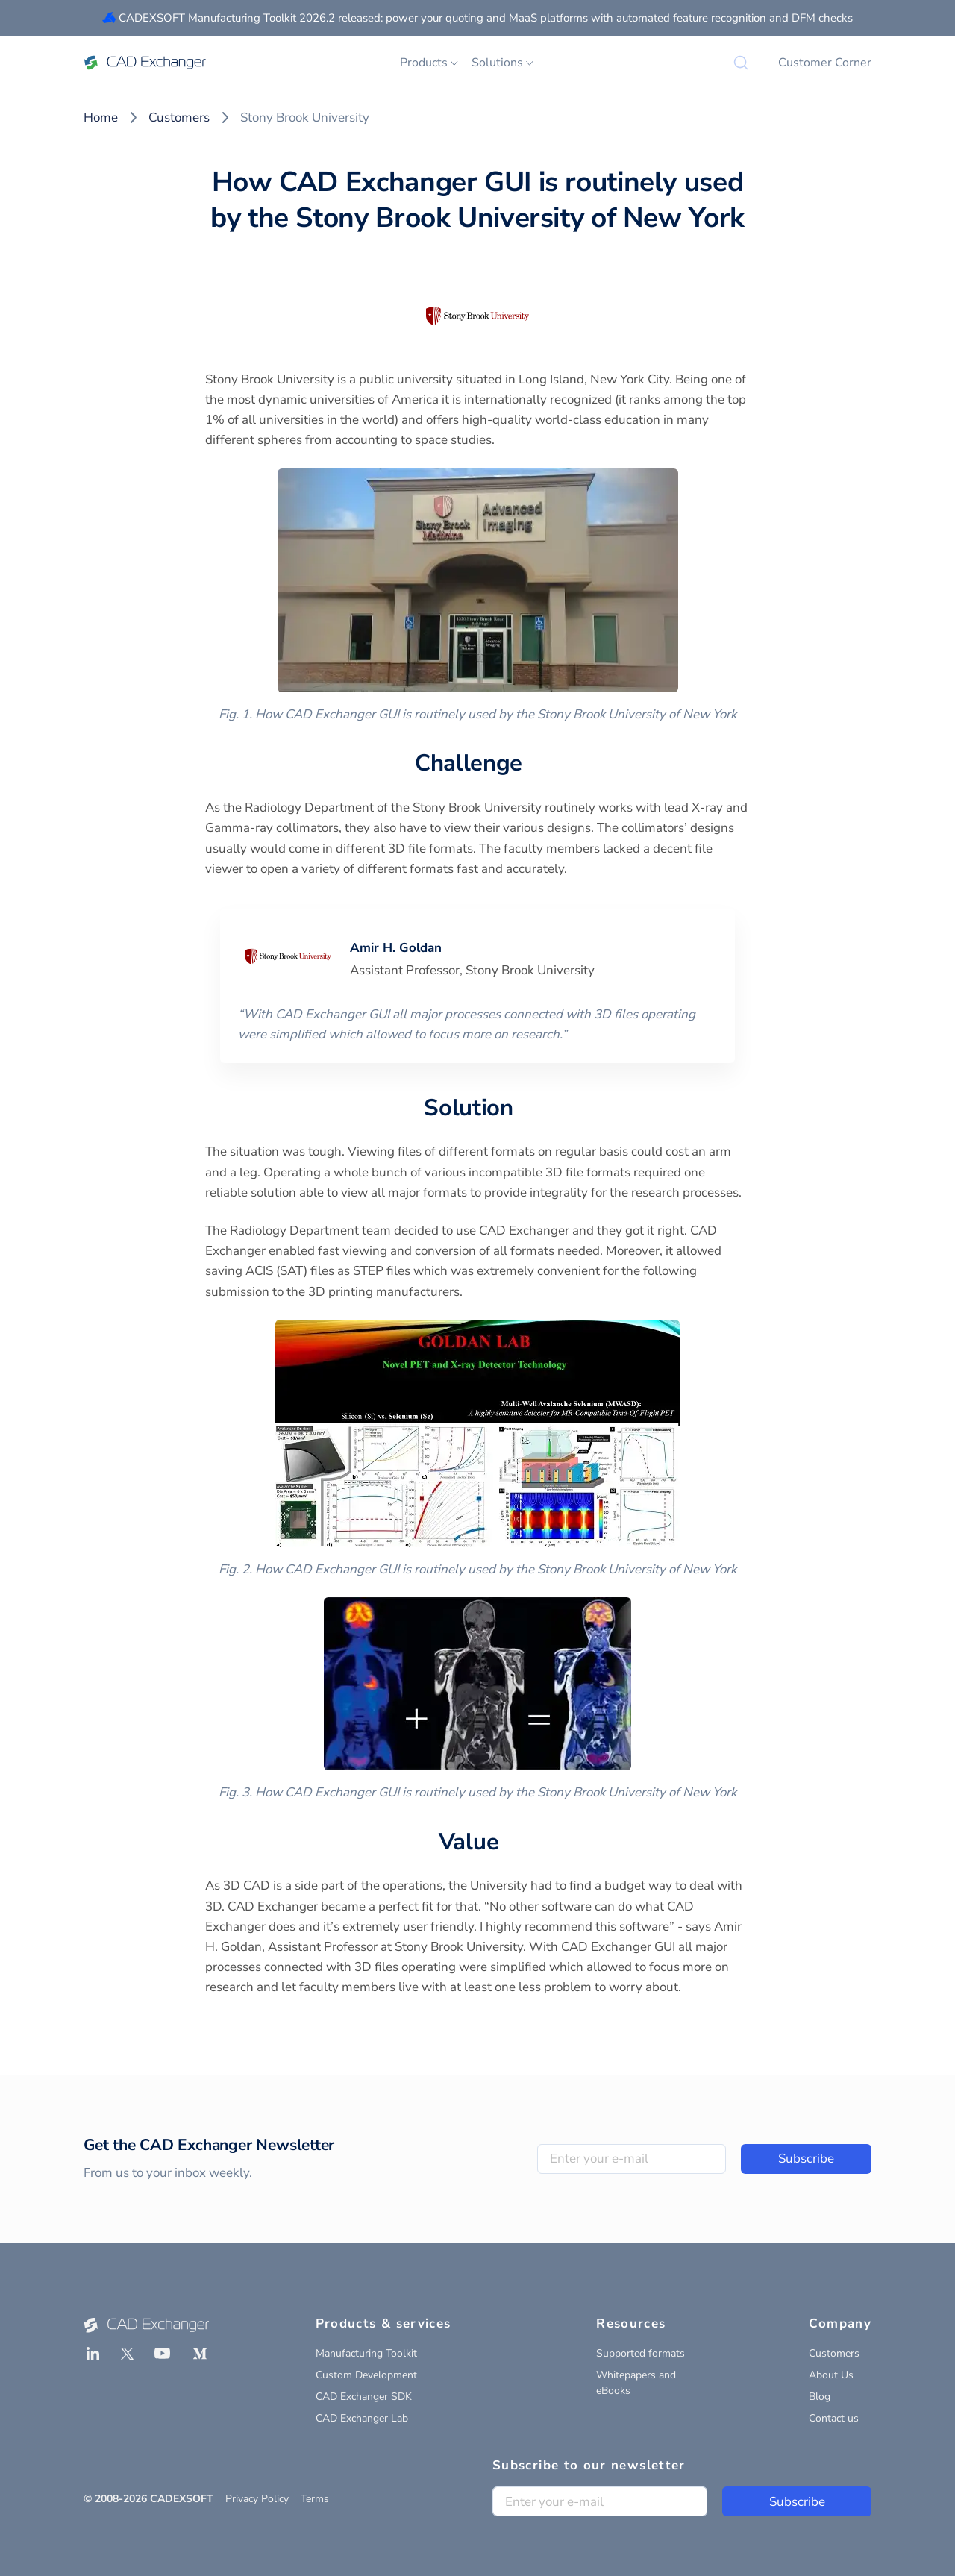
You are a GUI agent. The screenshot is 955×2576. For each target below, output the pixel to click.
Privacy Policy (257, 2499)
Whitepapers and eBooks (636, 2383)
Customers (179, 117)
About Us (831, 2375)
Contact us (834, 2418)
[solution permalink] (522, 1108)
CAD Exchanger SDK (364, 2396)
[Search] (740, 62)
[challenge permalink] (531, 764)
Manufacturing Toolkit (366, 2353)
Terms (315, 2499)
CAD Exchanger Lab (362, 2418)
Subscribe (806, 2158)
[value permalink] (507, 1842)
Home (101, 117)
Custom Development (366, 2375)
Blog (819, 2396)
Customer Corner (824, 62)
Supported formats (640, 2353)
